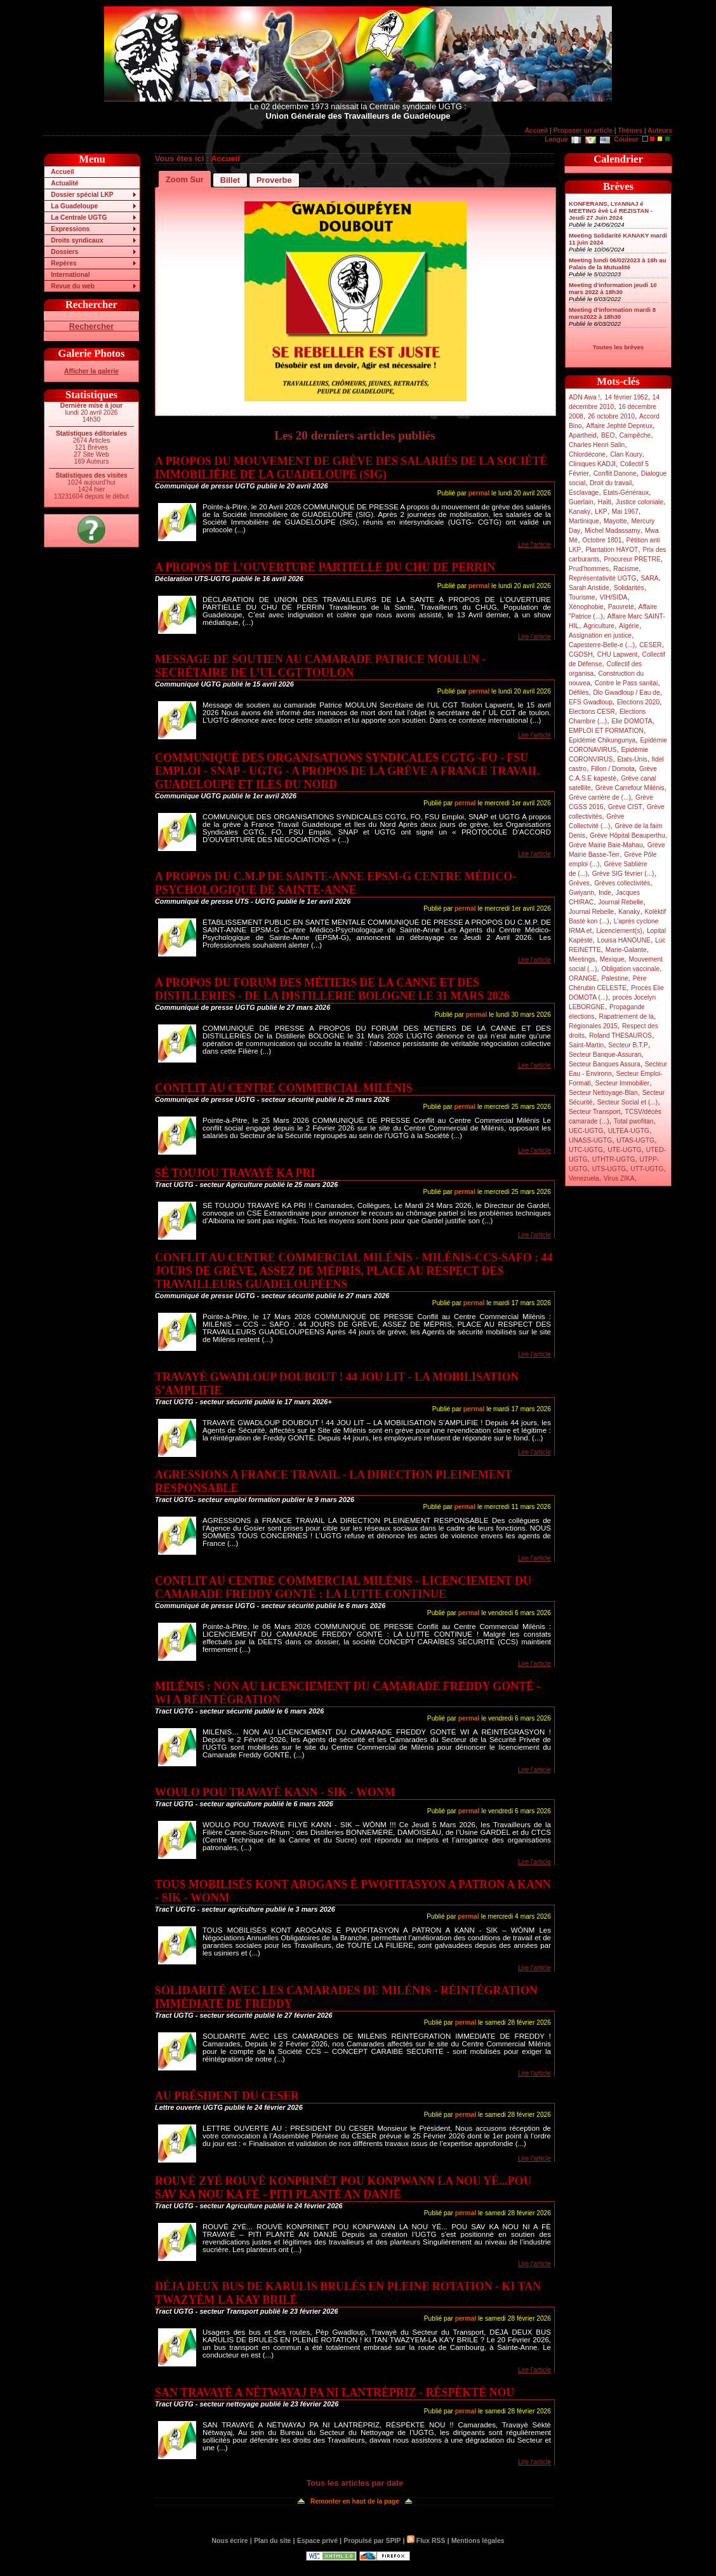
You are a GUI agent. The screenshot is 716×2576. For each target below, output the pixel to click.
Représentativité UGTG (602, 578)
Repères (63, 263)
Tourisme (582, 597)
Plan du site (272, 2540)
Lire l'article (534, 544)
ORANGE (583, 978)
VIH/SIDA (614, 597)
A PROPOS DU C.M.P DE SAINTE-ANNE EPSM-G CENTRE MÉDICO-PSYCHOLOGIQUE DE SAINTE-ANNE (335, 883)
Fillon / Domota (613, 768)
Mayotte (615, 521)
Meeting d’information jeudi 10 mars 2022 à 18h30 (613, 288)
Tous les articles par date (355, 2483)
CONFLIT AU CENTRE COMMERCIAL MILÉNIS (284, 1088)
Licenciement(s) (619, 930)
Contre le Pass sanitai (626, 683)
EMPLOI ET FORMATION (606, 730)
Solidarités (629, 587)
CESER (650, 644)
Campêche (635, 435)
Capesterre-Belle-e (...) (602, 644)
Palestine (614, 978)
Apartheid (583, 435)
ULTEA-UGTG (628, 1130)
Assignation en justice (600, 635)
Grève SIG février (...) (623, 873)
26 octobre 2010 (611, 416)
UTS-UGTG (609, 1168)
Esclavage (584, 492)
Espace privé (317, 2540)
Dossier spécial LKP (82, 194)
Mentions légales (477, 2540)
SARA (650, 578)
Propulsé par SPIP (372, 2540)
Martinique (584, 521)
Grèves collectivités (622, 883)
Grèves (579, 883)
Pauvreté (621, 606)
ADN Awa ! (584, 397)
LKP (601, 511)
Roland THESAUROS (620, 1035)
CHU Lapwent (617, 654)
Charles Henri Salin (597, 444)
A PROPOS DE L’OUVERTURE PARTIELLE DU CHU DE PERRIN (325, 567)
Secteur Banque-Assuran (605, 1054)
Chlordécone (587, 454)
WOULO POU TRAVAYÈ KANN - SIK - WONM (275, 1792)
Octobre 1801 (601, 540)
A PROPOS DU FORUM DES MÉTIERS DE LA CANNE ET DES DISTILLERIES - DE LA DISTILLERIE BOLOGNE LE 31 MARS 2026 (332, 989)
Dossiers (64, 251)
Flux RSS (426, 2540)
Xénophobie (586, 606)
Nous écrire (230, 2540)
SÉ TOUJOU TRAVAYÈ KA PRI (235, 1173)
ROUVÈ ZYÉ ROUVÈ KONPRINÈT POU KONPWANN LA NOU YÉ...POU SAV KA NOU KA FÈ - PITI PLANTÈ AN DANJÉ (343, 2188)
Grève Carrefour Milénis (630, 787)
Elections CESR (592, 711)
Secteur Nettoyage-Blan (603, 1092)
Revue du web (73, 286)
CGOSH (581, 654)
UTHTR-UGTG (613, 1159)
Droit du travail (611, 483)
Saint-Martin (586, 1045)
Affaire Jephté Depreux (620, 425)
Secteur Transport (594, 1111)
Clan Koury (626, 454)
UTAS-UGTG (635, 1140)
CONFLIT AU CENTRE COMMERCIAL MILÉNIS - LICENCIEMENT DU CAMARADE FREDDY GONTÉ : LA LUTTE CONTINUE (343, 1587)
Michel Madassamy (612, 530)
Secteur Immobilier (622, 1083)
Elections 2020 (638, 702)
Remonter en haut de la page (355, 2501)
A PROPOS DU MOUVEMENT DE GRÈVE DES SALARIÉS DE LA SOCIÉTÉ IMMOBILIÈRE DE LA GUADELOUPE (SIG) (351, 468)
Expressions (70, 228)
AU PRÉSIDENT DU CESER (227, 2096)
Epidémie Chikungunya (602, 740)
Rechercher (91, 326)
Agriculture (598, 625)
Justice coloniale (639, 502)
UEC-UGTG (586, 1130)
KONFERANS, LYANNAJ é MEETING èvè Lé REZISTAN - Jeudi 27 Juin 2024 (611, 210)
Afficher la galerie (91, 371)
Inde (605, 892)
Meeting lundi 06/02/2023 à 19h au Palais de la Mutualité (617, 264)
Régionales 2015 (593, 1026)
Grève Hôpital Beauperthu (627, 835)
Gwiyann (581, 892)
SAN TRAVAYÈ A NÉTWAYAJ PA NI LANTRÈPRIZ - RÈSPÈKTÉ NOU (334, 2392)
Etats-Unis (632, 759)
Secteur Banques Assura (604, 1064)
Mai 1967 (625, 511)
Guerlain (581, 502)
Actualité (64, 183)
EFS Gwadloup (591, 702)
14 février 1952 (625, 397)
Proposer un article (583, 130)
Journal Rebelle (620, 902)
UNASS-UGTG (590, 1140)
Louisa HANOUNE (624, 940)
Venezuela (584, 1178)
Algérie (629, 625)
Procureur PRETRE (632, 559)
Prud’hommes (589, 568)
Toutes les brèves (618, 347)
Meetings (582, 959)
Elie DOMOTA (631, 721)
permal (479, 493)
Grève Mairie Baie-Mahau (606, 845)
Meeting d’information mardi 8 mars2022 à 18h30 (612, 313)
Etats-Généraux (626, 492)
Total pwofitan (634, 1121)
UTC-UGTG (586, 1149)
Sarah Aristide (589, 587)
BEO (608, 435)
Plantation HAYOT (611, 549)
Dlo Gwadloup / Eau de (626, 692)
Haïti (604, 502)
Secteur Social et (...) (627, 1102)
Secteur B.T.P (628, 1045)
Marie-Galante (626, 949)
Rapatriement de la (626, 1016)
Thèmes (630, 130)
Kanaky (579, 511)
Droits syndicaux (77, 240)
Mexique (612, 959)
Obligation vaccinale (630, 968)
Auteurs (659, 130)
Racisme (626, 568)
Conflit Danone (615, 473)
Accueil (536, 130)
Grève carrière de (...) (600, 797)
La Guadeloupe (74, 206)
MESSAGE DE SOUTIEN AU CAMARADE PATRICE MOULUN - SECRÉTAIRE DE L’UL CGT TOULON (320, 666)
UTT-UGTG (646, 1168)
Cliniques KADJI (592, 463)
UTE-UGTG (624, 1149)
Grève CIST (625, 806)
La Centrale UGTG (79, 217)
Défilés (578, 692)
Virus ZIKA (619, 1178)
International (70, 274)
